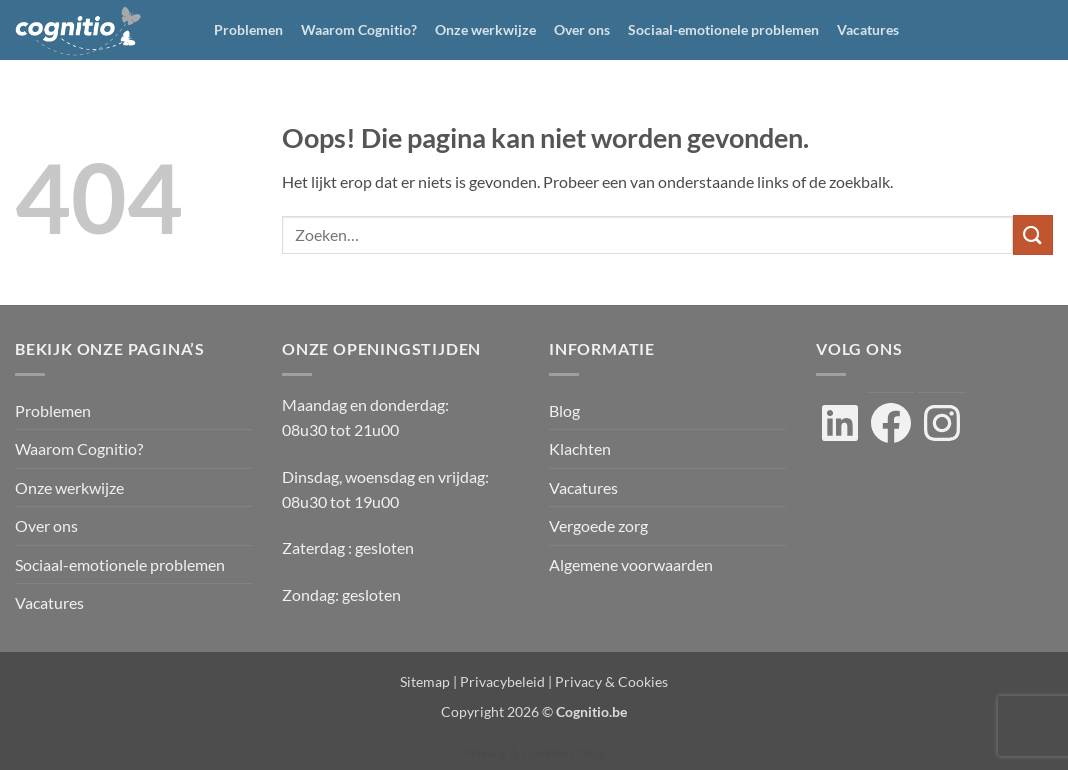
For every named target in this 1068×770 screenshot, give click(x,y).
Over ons (582, 29)
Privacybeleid (502, 681)
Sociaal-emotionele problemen (723, 29)
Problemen (248, 29)
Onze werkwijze (485, 29)
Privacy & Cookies (611, 681)
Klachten (580, 448)
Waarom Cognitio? (359, 29)
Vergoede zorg (598, 525)
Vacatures (868, 29)
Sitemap (425, 681)
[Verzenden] (1033, 234)
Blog (564, 410)
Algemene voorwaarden (631, 564)
